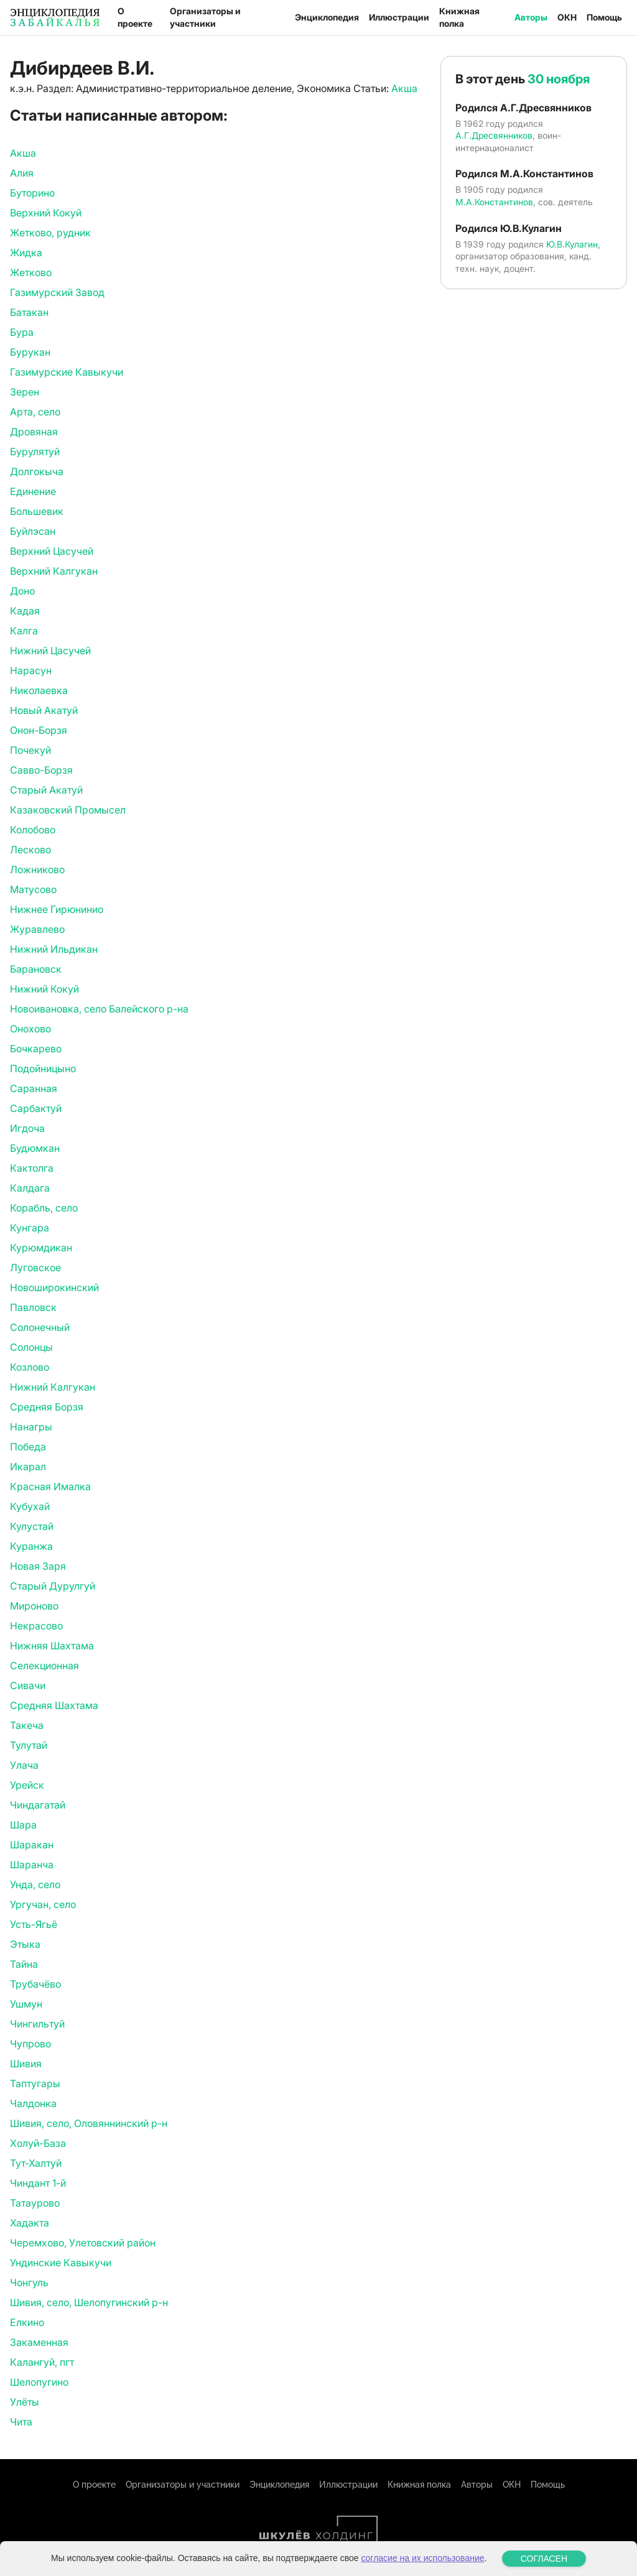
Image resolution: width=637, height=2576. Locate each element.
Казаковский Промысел (68, 810)
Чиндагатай (37, 1805)
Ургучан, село (43, 1904)
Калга (24, 630)
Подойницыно (43, 1068)
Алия (22, 173)
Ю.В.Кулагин (572, 244)
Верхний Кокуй (45, 212)
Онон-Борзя (38, 730)
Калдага (30, 1188)
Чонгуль (29, 2282)
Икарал (28, 1466)
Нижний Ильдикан (54, 949)
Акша (404, 88)
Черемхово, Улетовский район (83, 2242)
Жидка (26, 252)
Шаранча (31, 1864)
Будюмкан (35, 1148)
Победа (28, 1446)
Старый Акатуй (46, 790)
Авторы (530, 17)
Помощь (604, 17)
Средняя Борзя (46, 1407)
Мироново (34, 1606)
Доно (22, 591)
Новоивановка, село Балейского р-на (99, 1009)
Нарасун (31, 670)
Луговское (35, 1267)
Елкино (27, 2322)
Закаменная (39, 2342)
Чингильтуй (37, 2024)
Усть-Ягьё (33, 1924)
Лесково (30, 849)
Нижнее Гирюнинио (56, 909)
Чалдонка (33, 2103)
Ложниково (37, 869)
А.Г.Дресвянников (493, 135)
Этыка (25, 1944)
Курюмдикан (41, 1247)
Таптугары (35, 2083)
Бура (22, 332)
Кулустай (31, 1526)
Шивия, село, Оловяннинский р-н (88, 2123)
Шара (23, 1824)
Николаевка (39, 690)
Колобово (32, 829)
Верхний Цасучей (51, 551)
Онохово (30, 1028)
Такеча (27, 1725)
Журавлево (37, 929)
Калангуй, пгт (42, 2362)
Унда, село (35, 1884)
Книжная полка (459, 17)
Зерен (24, 392)
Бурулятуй (35, 451)
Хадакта (29, 2223)
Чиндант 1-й (38, 2183)
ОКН (567, 17)
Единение (33, 491)
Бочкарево (36, 1048)
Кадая (25, 611)
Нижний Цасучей (50, 650)
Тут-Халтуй (36, 2163)
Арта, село (35, 411)
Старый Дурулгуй (52, 1586)
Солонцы (31, 1347)
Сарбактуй (36, 1108)
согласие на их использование (422, 2558)
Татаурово (35, 2203)
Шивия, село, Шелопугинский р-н (89, 2302)
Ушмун (26, 2004)
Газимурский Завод (57, 292)
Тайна (24, 1964)
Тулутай (28, 1745)
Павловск (33, 1307)
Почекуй (30, 750)
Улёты (24, 2402)
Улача (24, 1765)
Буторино (32, 193)
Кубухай (30, 1506)
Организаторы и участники (205, 17)
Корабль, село (44, 1208)
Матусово (33, 889)
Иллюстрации (399, 17)
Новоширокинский (54, 1287)
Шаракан (31, 1844)
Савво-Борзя (41, 770)
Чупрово (30, 2043)
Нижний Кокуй (44, 989)
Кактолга (31, 1168)
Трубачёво (35, 1984)
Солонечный (40, 1327)
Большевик (36, 511)
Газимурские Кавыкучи (66, 372)
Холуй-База (38, 2143)
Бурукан (30, 352)
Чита (21, 2422)
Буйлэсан (32, 531)
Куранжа (31, 1546)
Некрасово (36, 1625)
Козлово (29, 1367)
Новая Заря (38, 1566)
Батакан (29, 312)
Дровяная (34, 431)
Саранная (33, 1088)
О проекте (135, 17)
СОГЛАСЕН (544, 2559)
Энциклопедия (327, 17)
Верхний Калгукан (54, 571)
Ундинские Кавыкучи (60, 2262)
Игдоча (27, 1128)
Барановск (36, 969)
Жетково (31, 272)
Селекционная (44, 1665)
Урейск (27, 1785)
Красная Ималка (50, 1486)
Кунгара (29, 1227)
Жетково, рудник (50, 232)
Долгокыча (36, 471)
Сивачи (27, 1685)
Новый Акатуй (44, 710)
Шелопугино (39, 2382)
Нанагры (31, 1426)
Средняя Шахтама (54, 1705)
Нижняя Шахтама (52, 1645)
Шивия (26, 2063)
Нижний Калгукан (52, 1387)
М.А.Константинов (494, 202)
